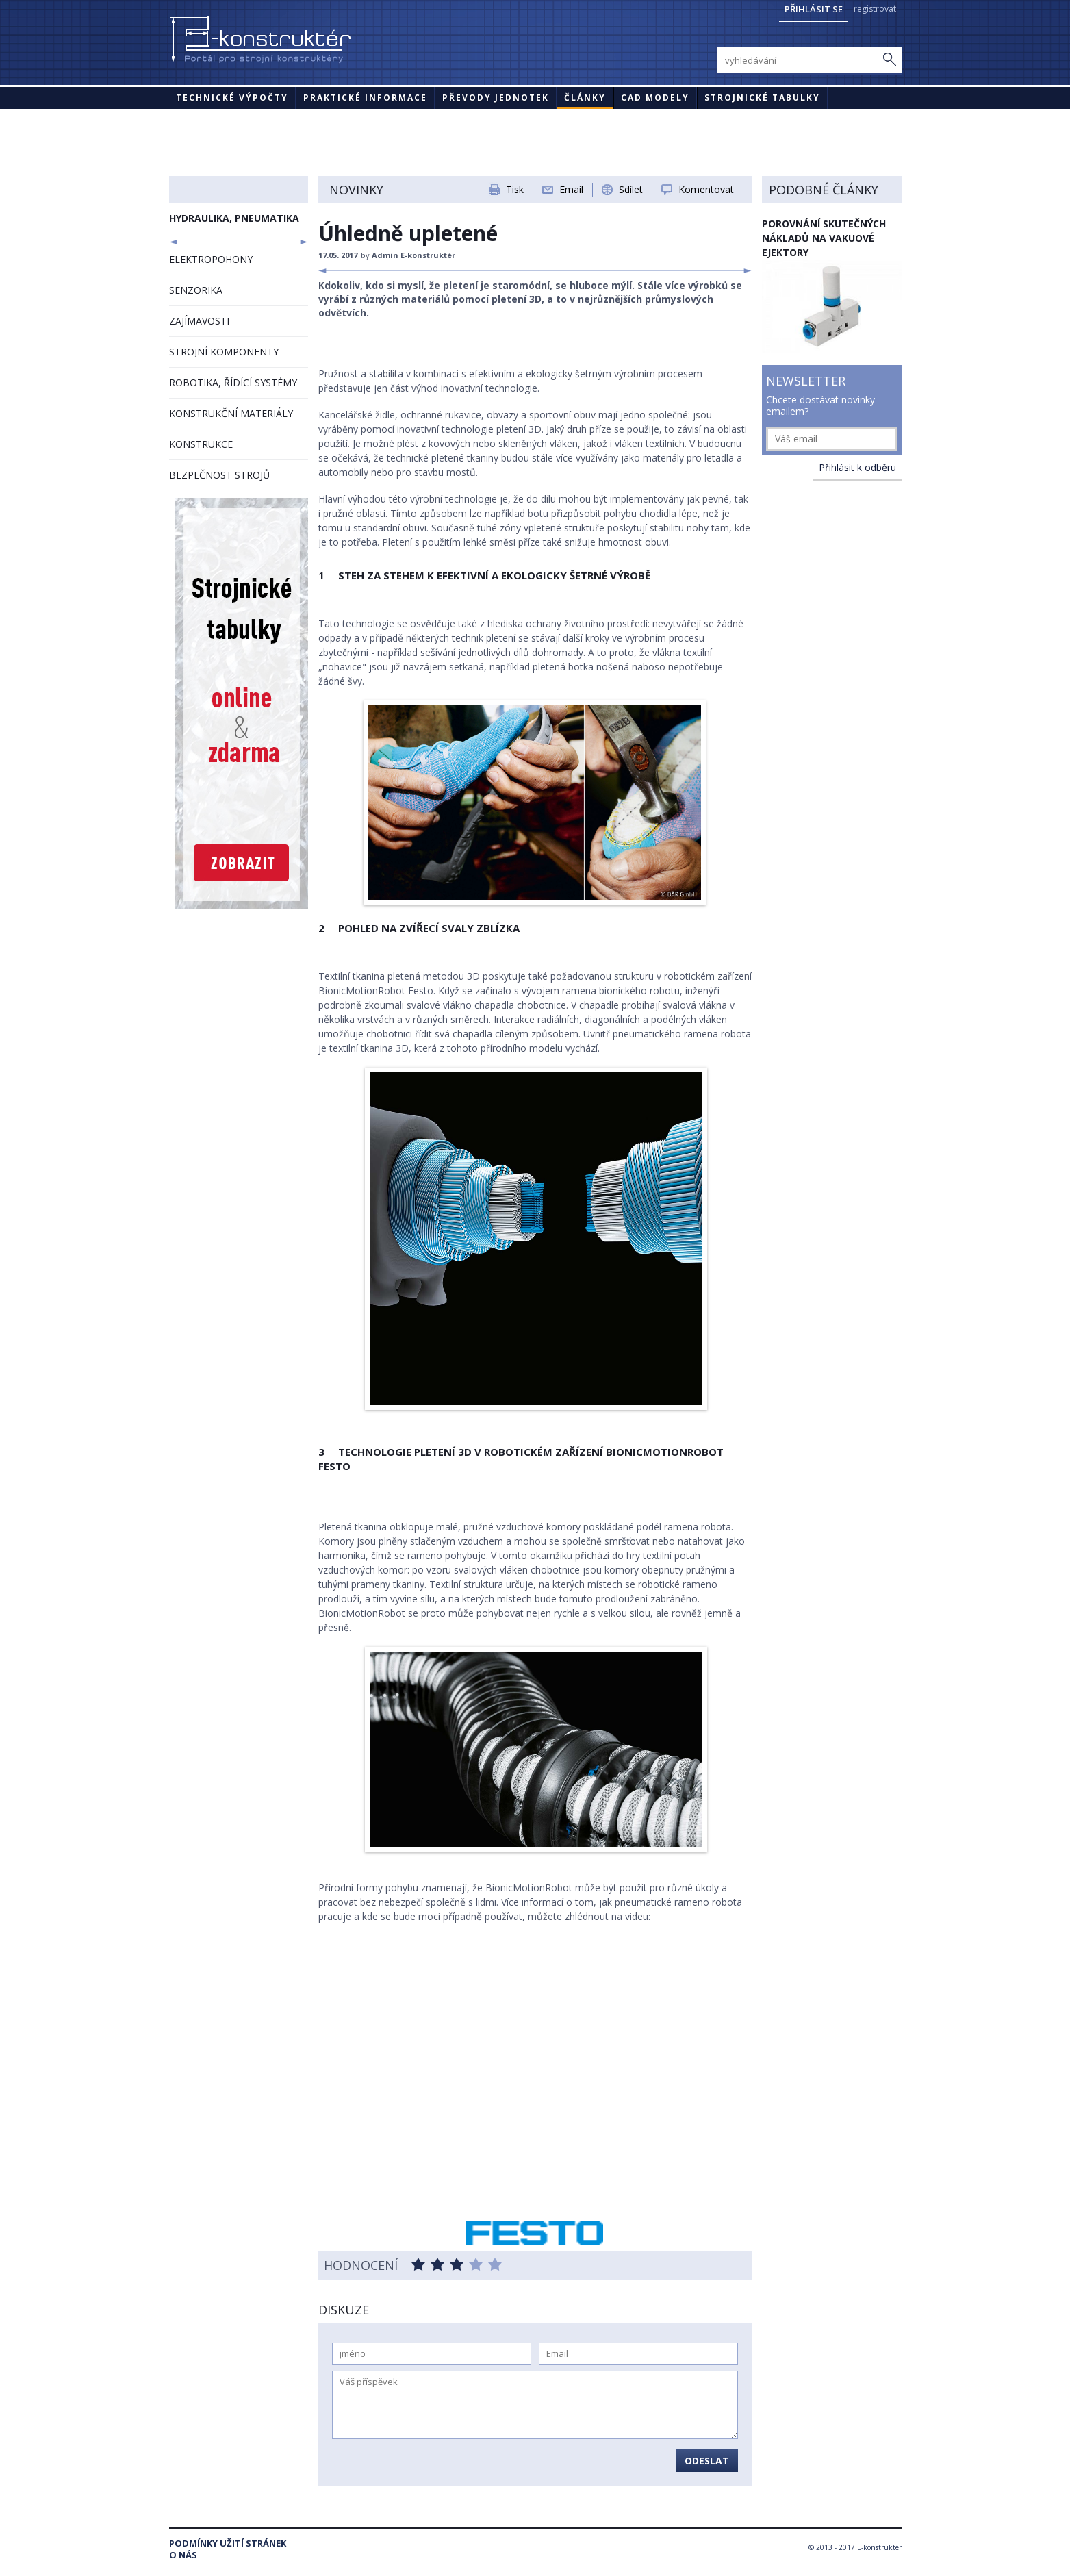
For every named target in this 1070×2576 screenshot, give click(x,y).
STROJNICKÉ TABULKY (762, 97)
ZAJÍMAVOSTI (199, 320)
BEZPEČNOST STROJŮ (219, 474)
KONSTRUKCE (201, 444)
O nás (183, 2555)
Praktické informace (365, 97)
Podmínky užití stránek (227, 2543)
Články (585, 97)
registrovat (875, 8)
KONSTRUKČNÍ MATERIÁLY (231, 413)
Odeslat (707, 2460)
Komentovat (706, 189)
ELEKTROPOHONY (211, 259)
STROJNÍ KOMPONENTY (224, 351)
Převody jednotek (495, 97)
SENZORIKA (195, 289)
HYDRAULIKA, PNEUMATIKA (234, 218)
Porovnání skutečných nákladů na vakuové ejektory (824, 238)
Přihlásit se (814, 9)
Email (571, 189)
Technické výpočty (232, 97)
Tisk (515, 189)
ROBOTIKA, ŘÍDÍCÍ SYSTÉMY (233, 382)
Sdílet (631, 189)
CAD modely (655, 97)
